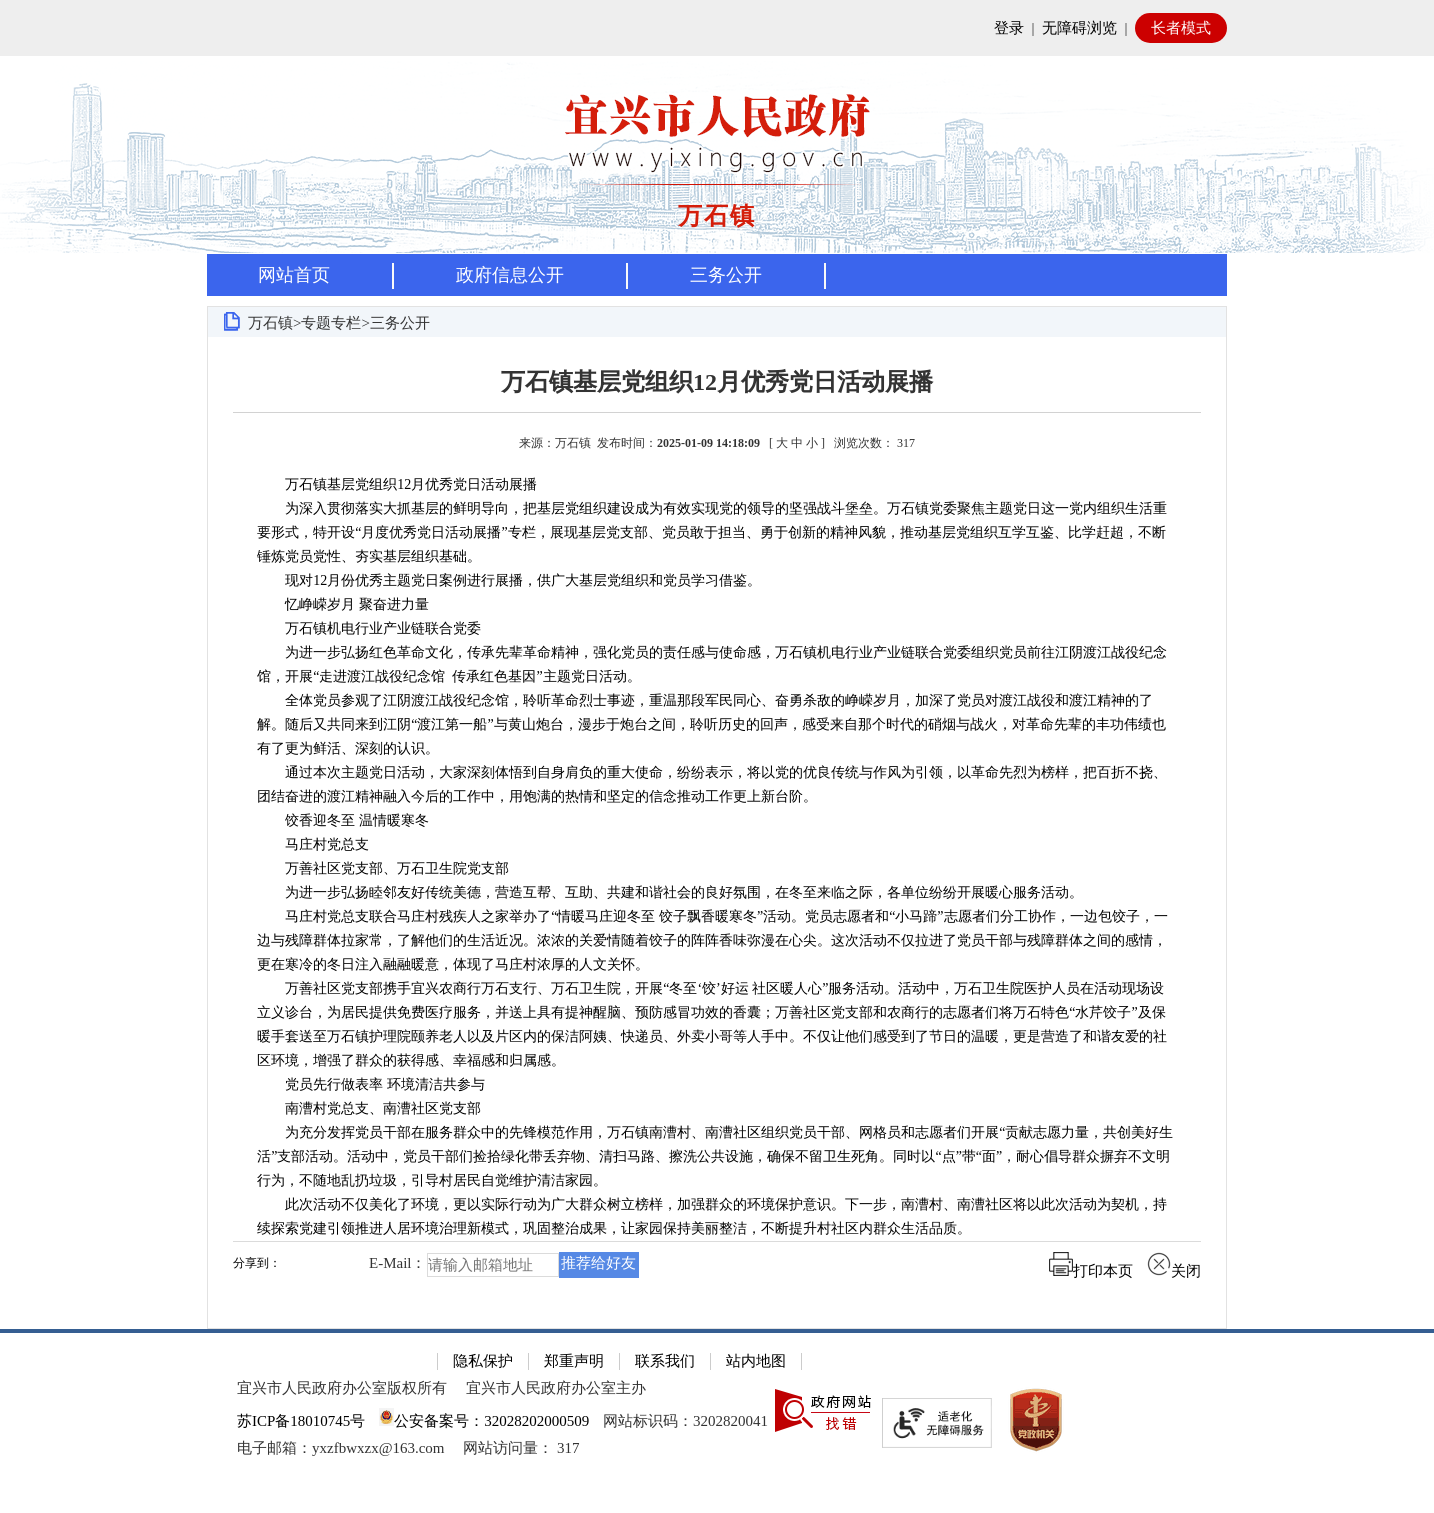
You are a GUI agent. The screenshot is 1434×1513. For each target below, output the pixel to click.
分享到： (257, 1263)
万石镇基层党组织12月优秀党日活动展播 (717, 382)
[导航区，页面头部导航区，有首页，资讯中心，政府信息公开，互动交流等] (717, 275)
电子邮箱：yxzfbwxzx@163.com (341, 1448)
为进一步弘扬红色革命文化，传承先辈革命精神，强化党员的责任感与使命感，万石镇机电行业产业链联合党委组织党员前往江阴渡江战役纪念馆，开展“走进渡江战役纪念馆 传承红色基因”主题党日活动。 (712, 664)
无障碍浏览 (1079, 28)
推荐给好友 (598, 1263)
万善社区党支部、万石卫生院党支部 (383, 868)
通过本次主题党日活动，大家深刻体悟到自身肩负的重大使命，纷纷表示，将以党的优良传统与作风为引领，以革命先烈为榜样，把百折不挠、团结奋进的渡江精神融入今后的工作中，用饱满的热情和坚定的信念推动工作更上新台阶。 (712, 784)
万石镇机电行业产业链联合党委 (369, 628)
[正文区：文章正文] (717, 832)
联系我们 (665, 1361)
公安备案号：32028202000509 (484, 1421)
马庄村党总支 (313, 844)
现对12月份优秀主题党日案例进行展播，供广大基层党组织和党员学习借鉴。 (509, 580)
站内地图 (756, 1361)
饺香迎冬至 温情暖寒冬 (343, 820)
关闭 (1174, 1271)
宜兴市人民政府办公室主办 (556, 1388)
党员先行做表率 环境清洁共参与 (371, 1084)
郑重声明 (574, 1361)
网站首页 (294, 275)
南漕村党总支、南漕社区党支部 (369, 1108)
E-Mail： (398, 1264)
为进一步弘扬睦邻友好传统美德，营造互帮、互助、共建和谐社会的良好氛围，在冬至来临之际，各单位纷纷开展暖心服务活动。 (673, 892)
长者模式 (1181, 28)
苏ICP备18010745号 (301, 1421)
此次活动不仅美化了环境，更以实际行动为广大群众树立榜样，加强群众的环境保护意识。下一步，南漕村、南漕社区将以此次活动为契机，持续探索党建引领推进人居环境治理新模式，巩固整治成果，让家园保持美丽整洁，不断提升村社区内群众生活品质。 (712, 1216)
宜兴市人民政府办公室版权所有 (342, 1388)
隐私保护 (483, 1361)
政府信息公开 (510, 275)
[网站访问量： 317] (521, 1448)
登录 (1009, 28)
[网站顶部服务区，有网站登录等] (717, 28)
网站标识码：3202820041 (685, 1421)
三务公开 (726, 275)
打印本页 (1091, 1271)
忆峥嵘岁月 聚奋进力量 (343, 604)
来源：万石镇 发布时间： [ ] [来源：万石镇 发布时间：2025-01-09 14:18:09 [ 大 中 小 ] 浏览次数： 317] (717, 443)
